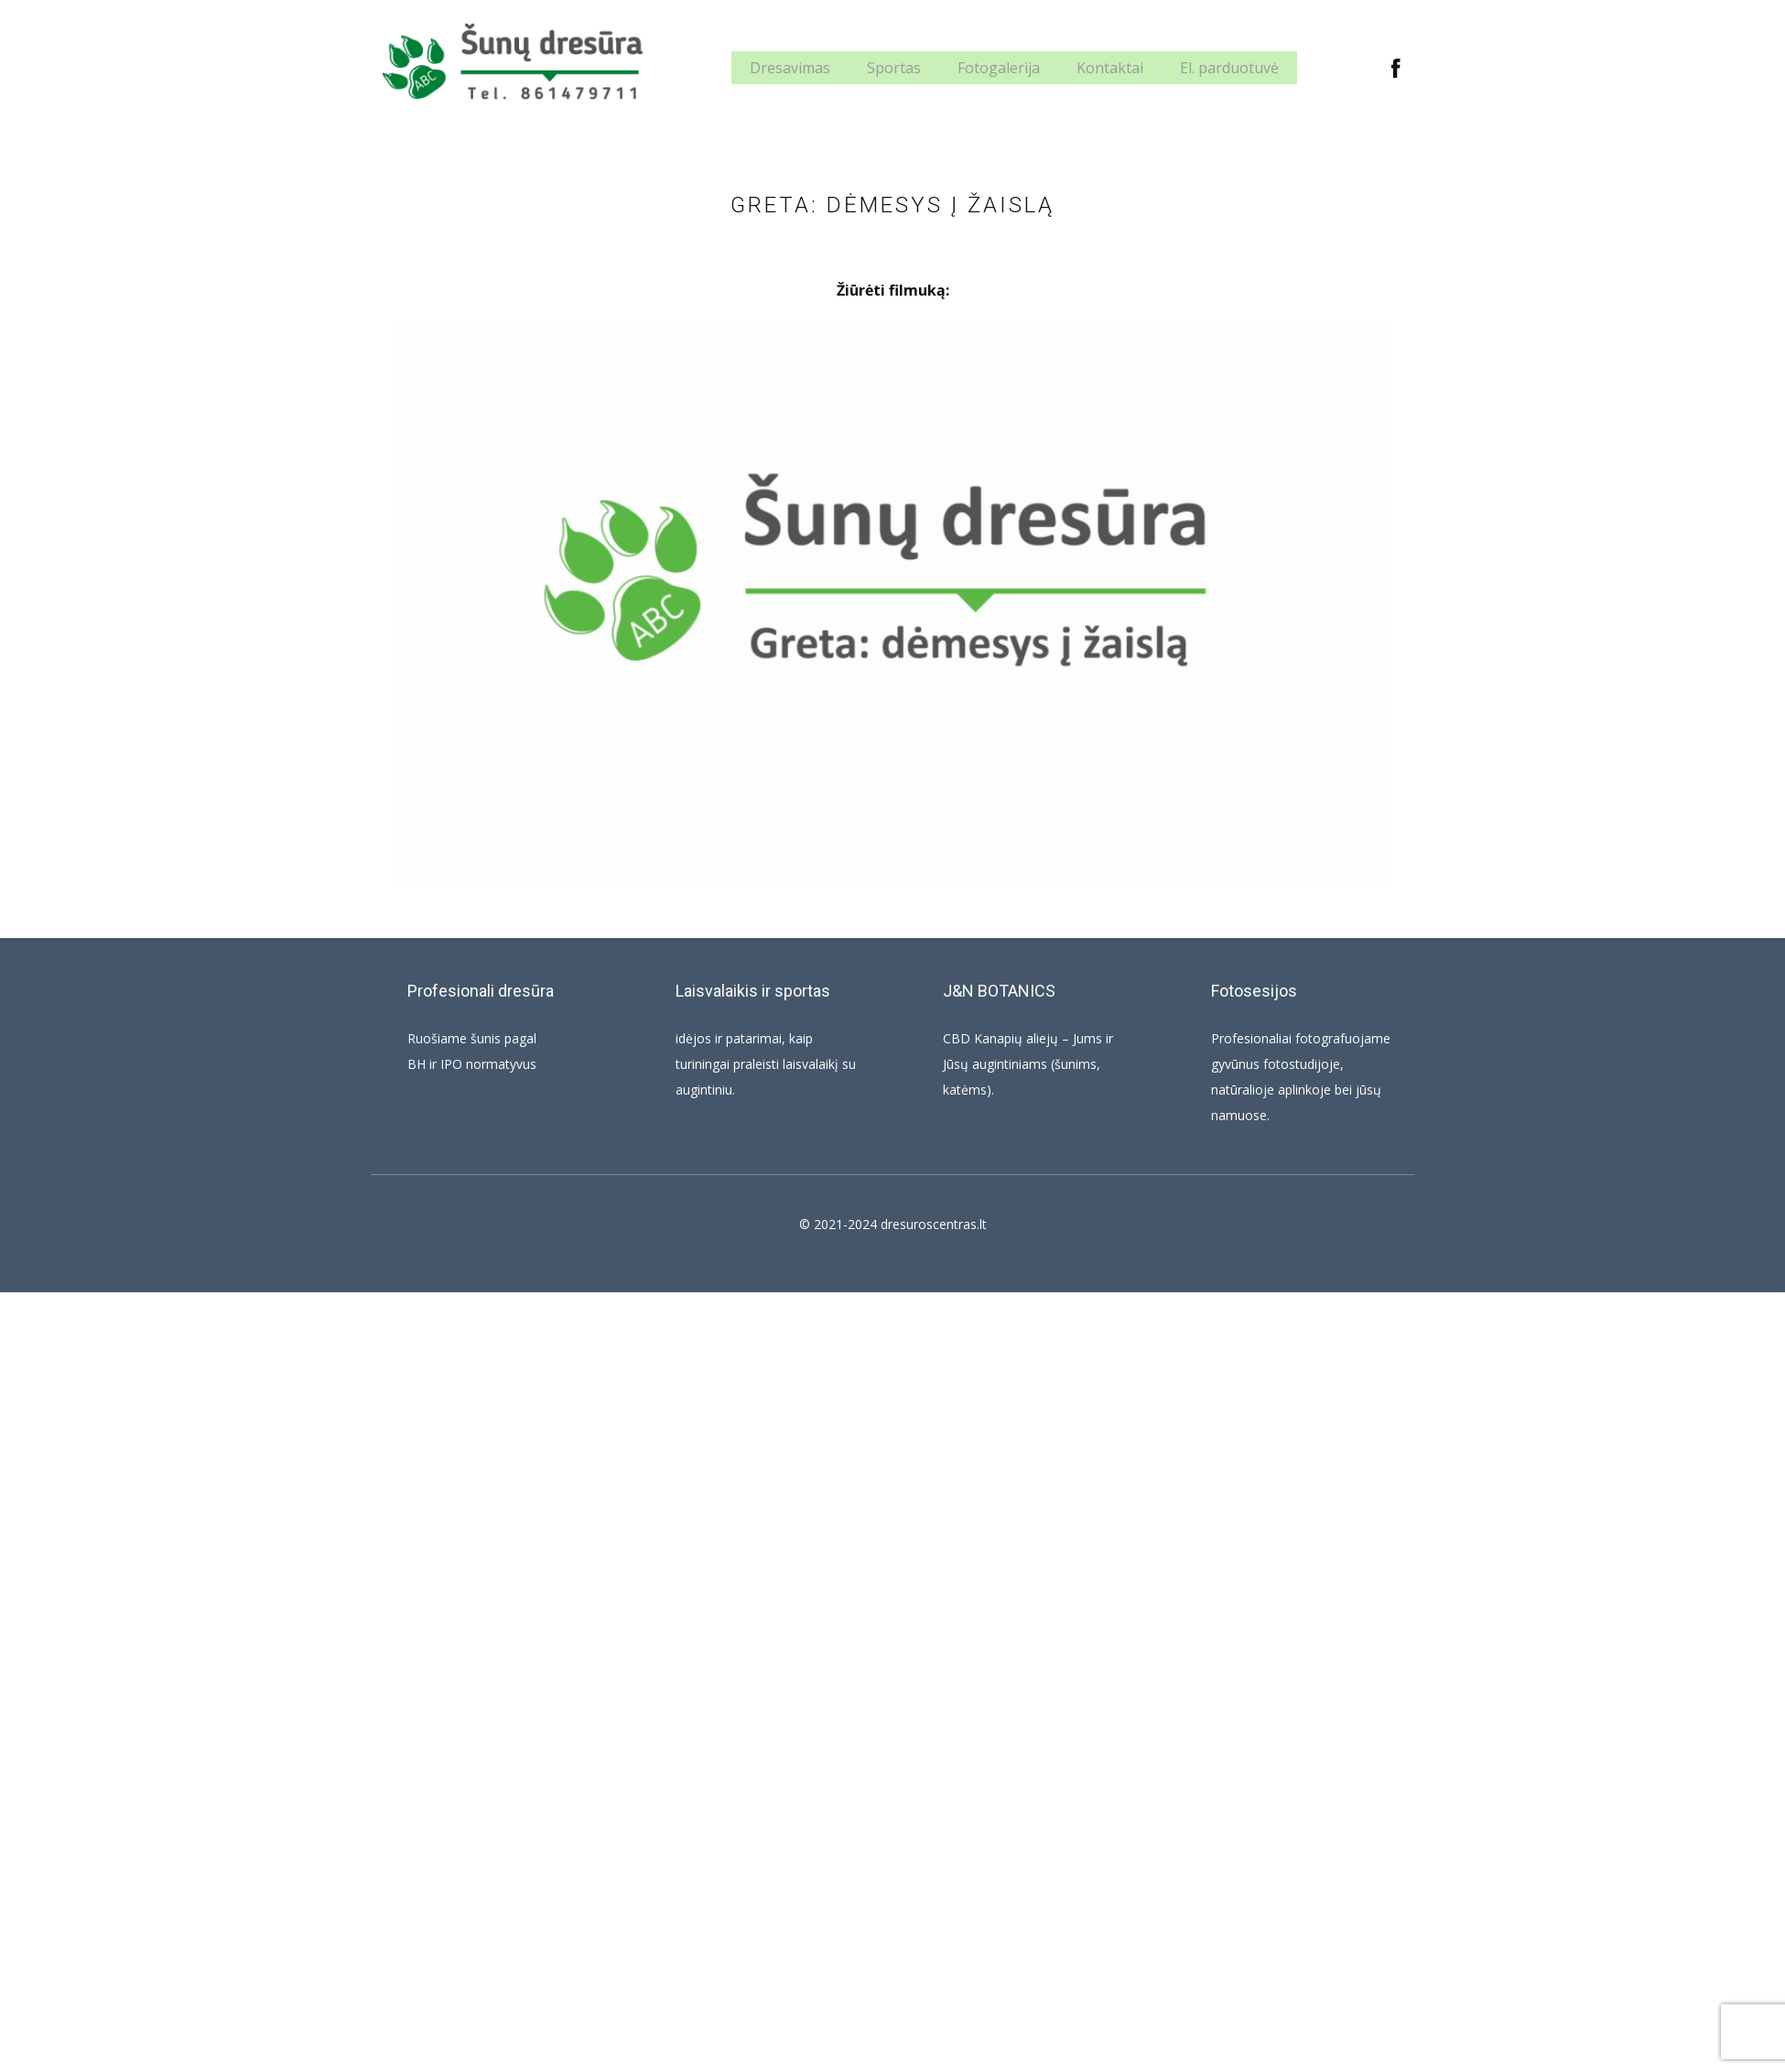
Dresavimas (790, 68)
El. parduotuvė (1229, 68)
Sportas (894, 68)
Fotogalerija (998, 68)
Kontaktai (1109, 68)
